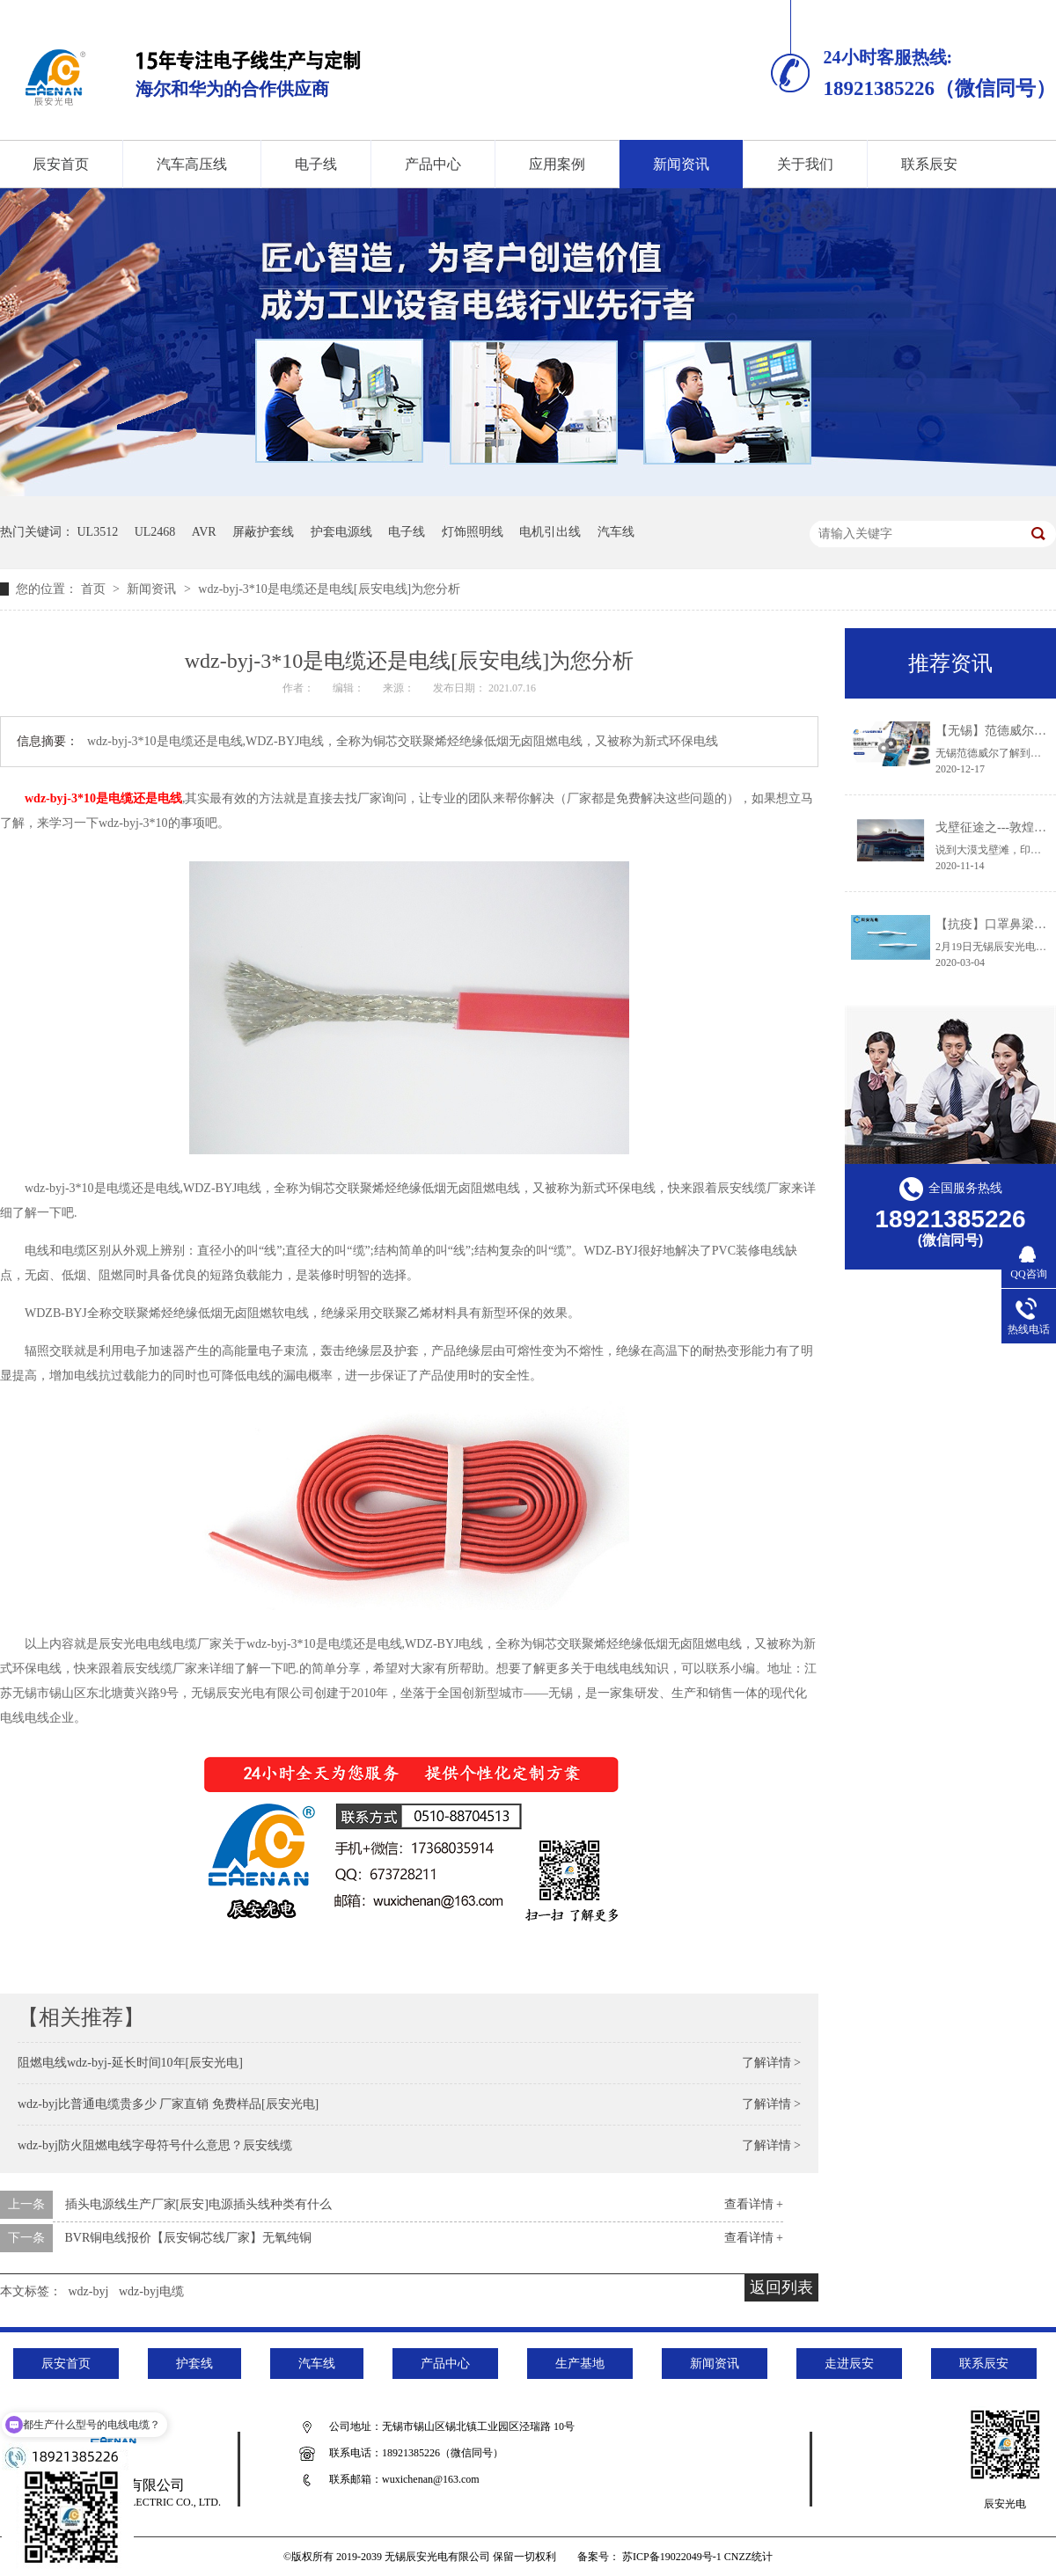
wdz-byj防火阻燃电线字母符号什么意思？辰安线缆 (155, 2145)
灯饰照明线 (472, 531)
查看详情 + (753, 2204)
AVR (204, 531)
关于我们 (805, 164)
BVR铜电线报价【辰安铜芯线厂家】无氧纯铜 (188, 2237)
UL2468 (155, 531)
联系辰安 (929, 164)
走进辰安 (849, 2363)
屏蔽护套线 (263, 531)
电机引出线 (550, 531)
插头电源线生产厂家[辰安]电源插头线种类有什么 (198, 2204)
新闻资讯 (681, 164)
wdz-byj (89, 2291)
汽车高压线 (192, 164)
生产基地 (580, 2363)
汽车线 (616, 531)
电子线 (316, 164)
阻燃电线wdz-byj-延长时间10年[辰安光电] (130, 2062)
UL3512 (98, 531)
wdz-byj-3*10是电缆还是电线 (103, 798)
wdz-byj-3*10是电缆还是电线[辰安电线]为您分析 (329, 589)
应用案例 (557, 164)
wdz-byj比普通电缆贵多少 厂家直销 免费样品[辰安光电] (168, 2104)
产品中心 (433, 164)
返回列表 (781, 2287)
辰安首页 (66, 2363)
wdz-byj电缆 (151, 2291)
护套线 (194, 2363)
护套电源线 (341, 531)
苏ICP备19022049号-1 (672, 2556)
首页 (95, 589)
